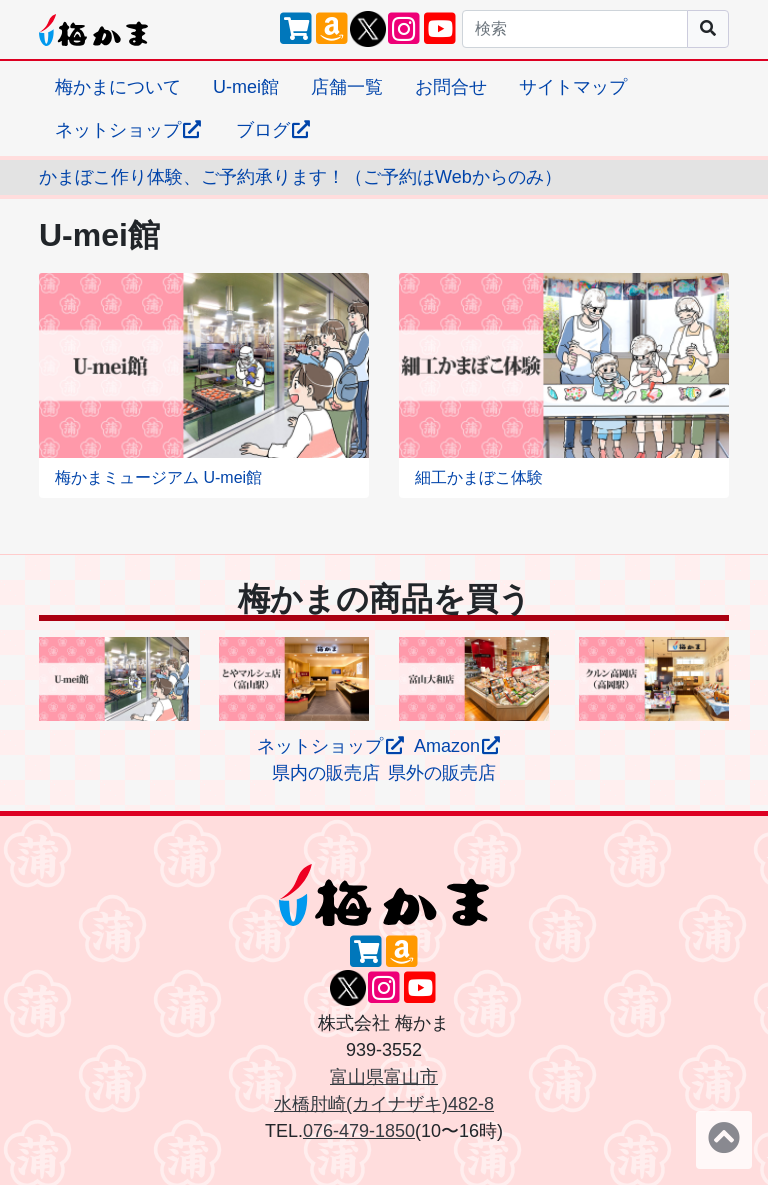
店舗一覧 (347, 87)
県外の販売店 (442, 773)
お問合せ (451, 87)
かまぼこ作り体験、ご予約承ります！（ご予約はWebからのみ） (300, 177)
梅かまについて (118, 87)
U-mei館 (246, 87)
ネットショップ (129, 130)
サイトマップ (573, 87)
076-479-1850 (359, 1131)
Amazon (458, 746)
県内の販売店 (326, 773)
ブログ (274, 130)
